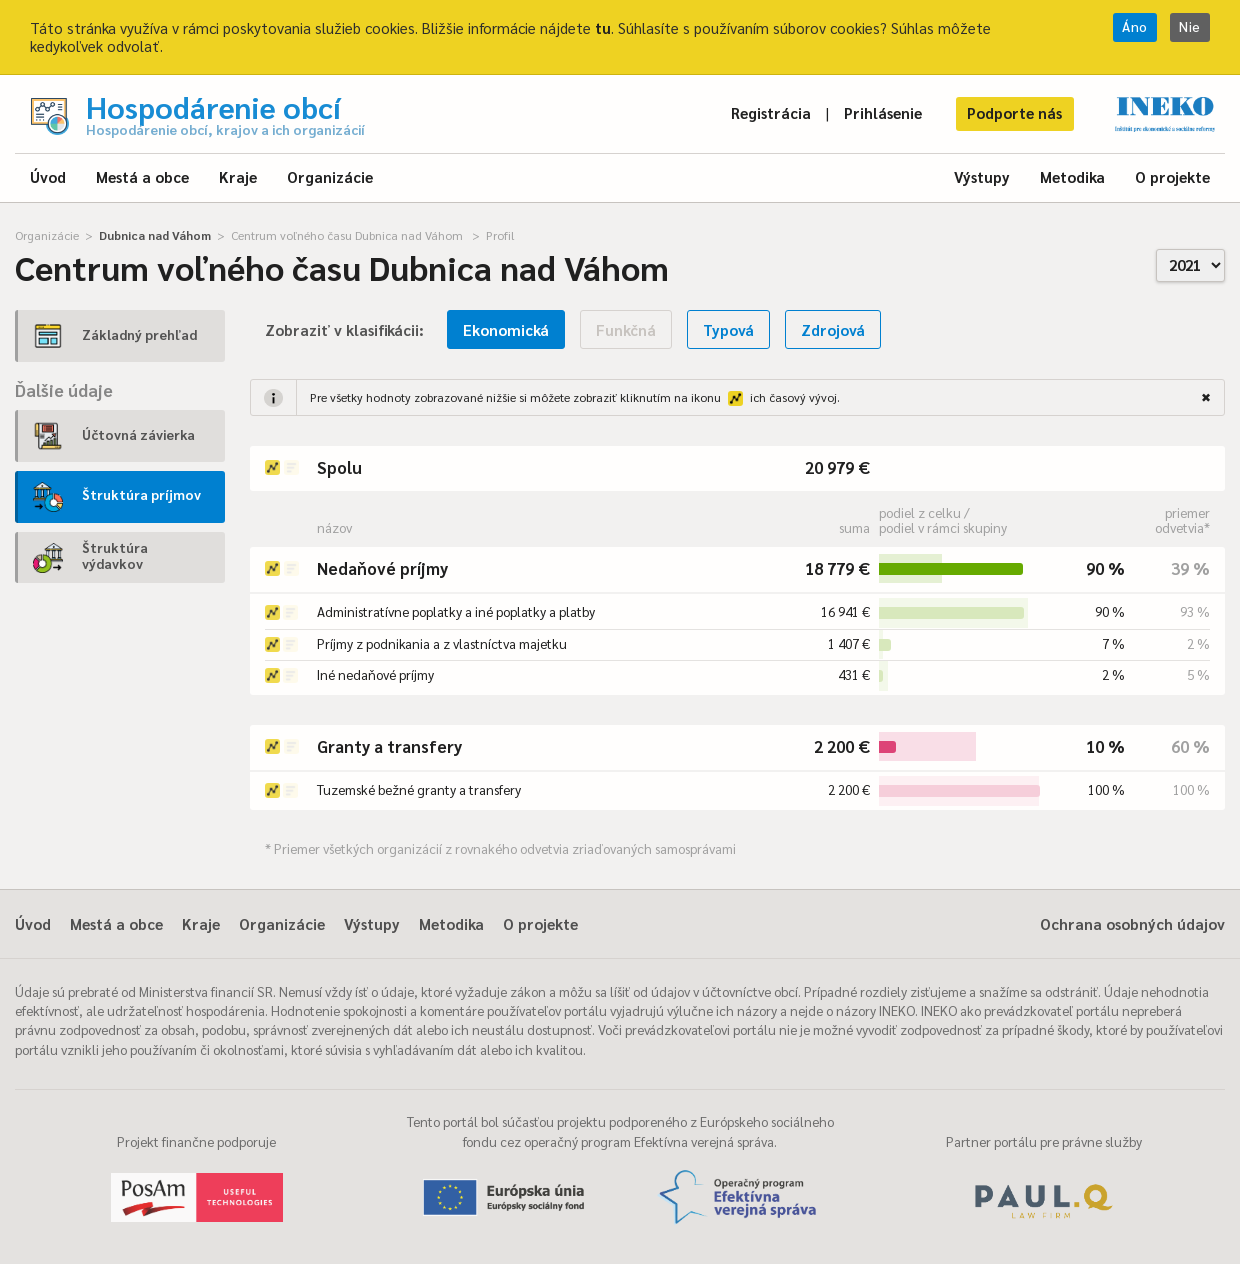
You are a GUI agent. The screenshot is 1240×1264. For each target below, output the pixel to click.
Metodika (1072, 176)
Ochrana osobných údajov (1132, 923)
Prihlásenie (883, 112)
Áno (1135, 26)
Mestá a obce (142, 176)
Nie (1190, 26)
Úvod (48, 176)
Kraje (238, 176)
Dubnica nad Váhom (155, 235)
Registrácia (771, 112)
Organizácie (330, 176)
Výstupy (982, 176)
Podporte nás (1014, 112)
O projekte (1172, 176)
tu (603, 27)
